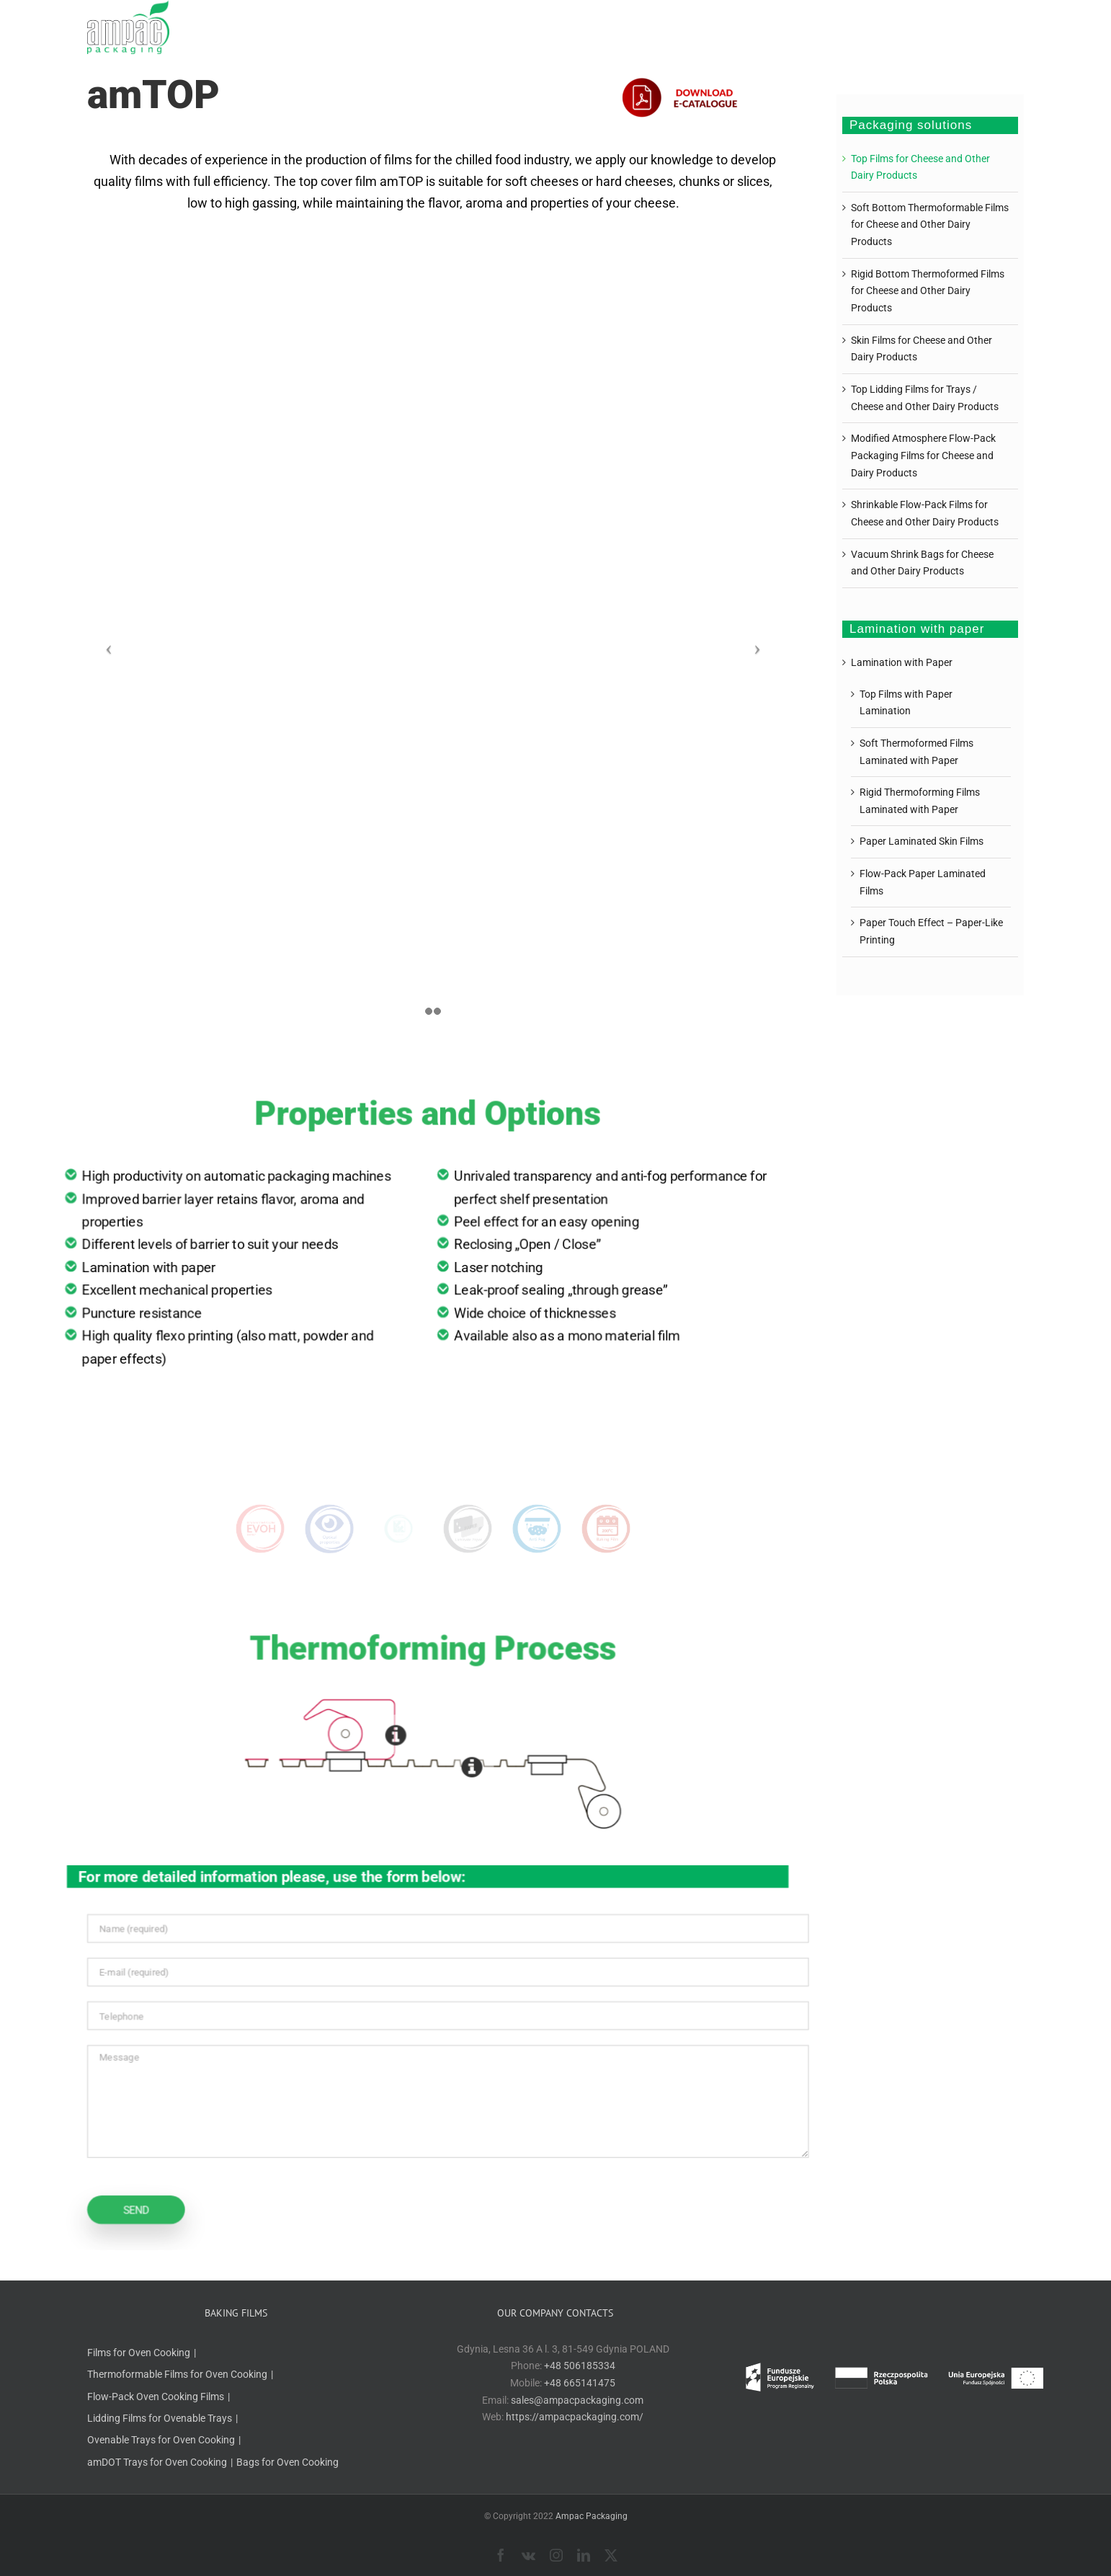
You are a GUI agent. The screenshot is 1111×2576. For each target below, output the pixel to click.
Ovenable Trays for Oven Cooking (161, 2440)
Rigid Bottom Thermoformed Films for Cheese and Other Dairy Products (927, 291)
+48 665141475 (579, 2383)
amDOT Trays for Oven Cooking (157, 2462)
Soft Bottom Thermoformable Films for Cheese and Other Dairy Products (930, 224)
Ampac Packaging (592, 2516)
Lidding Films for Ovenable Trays (159, 2418)
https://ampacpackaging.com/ (574, 2416)
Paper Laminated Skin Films (921, 841)
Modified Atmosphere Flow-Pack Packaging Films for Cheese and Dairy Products (923, 455)
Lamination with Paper (901, 662)
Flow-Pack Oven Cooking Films (155, 2396)
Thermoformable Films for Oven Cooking (177, 2374)
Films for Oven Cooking (138, 2352)
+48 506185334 (579, 2365)
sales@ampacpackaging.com (577, 2400)
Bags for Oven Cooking (287, 2462)
